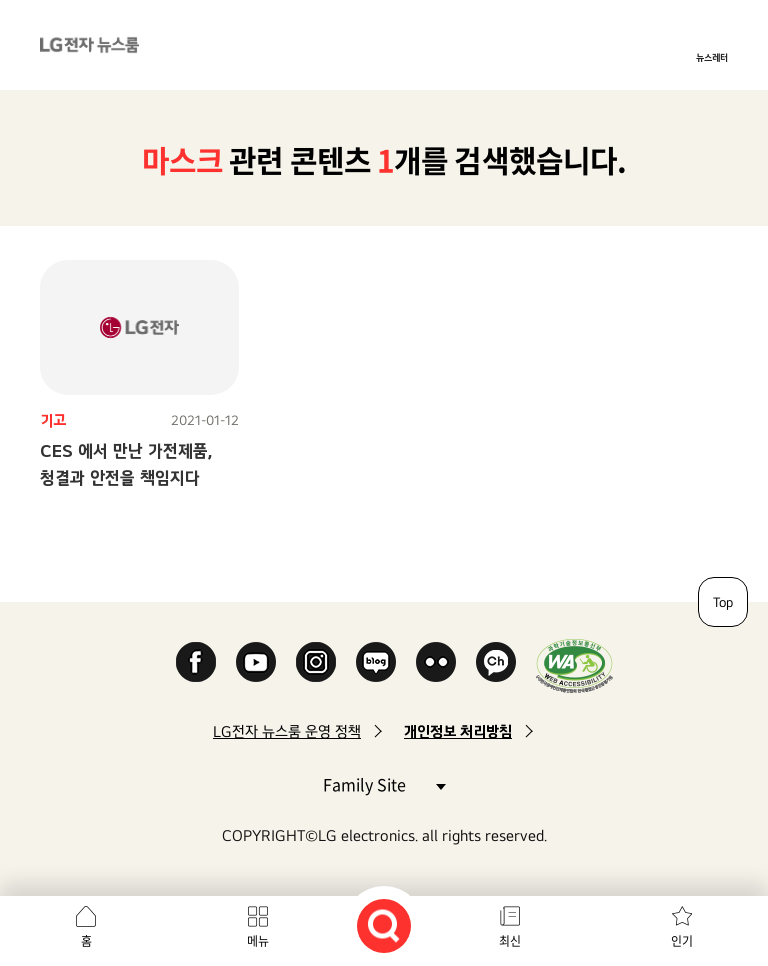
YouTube (256, 662)
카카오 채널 (496, 662)
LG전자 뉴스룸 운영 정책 (287, 731)
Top (723, 602)
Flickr (436, 662)
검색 (384, 926)
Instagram (316, 662)
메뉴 (258, 941)
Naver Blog (376, 662)
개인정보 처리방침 (458, 731)
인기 (682, 941)
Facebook (196, 662)
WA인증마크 (574, 665)
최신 (510, 941)
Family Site (384, 783)
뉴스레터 (712, 57)
